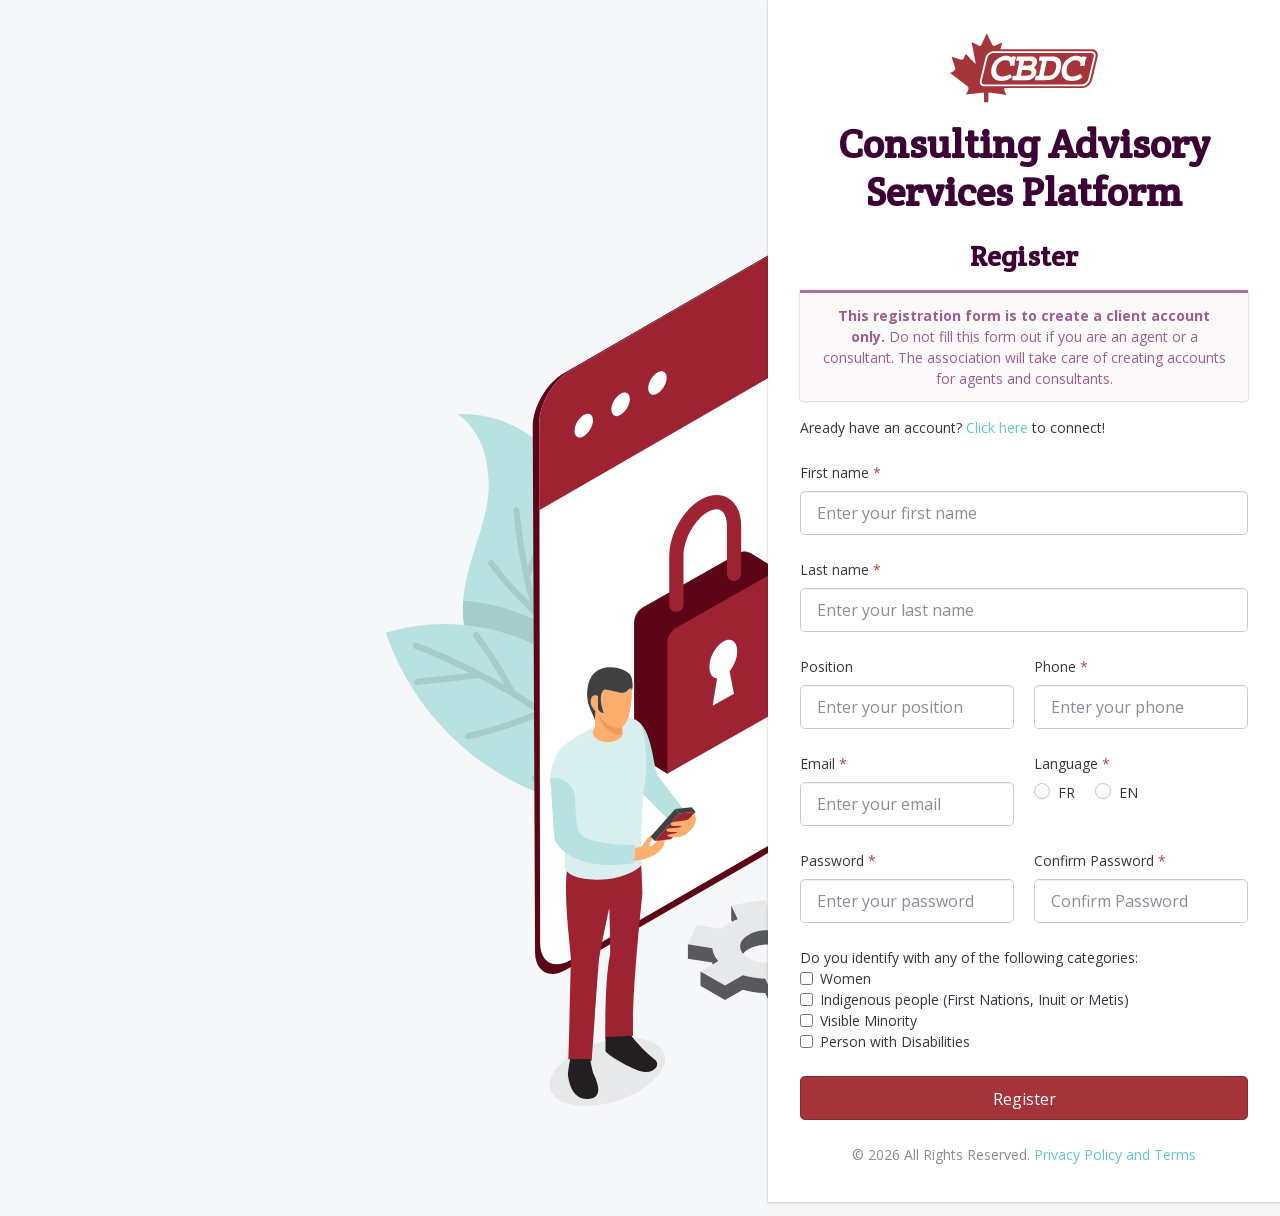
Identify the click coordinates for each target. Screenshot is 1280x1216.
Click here (997, 427)
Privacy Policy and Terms (1115, 1154)
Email (817, 763)
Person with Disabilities (895, 1041)
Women (845, 978)
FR (1066, 792)
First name (834, 472)
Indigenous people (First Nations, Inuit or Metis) (974, 999)
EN (1128, 792)
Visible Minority (868, 1020)
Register (1024, 1099)
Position (826, 666)
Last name (834, 569)
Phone (1055, 666)
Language (1066, 763)
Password (832, 860)
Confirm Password (1094, 860)
